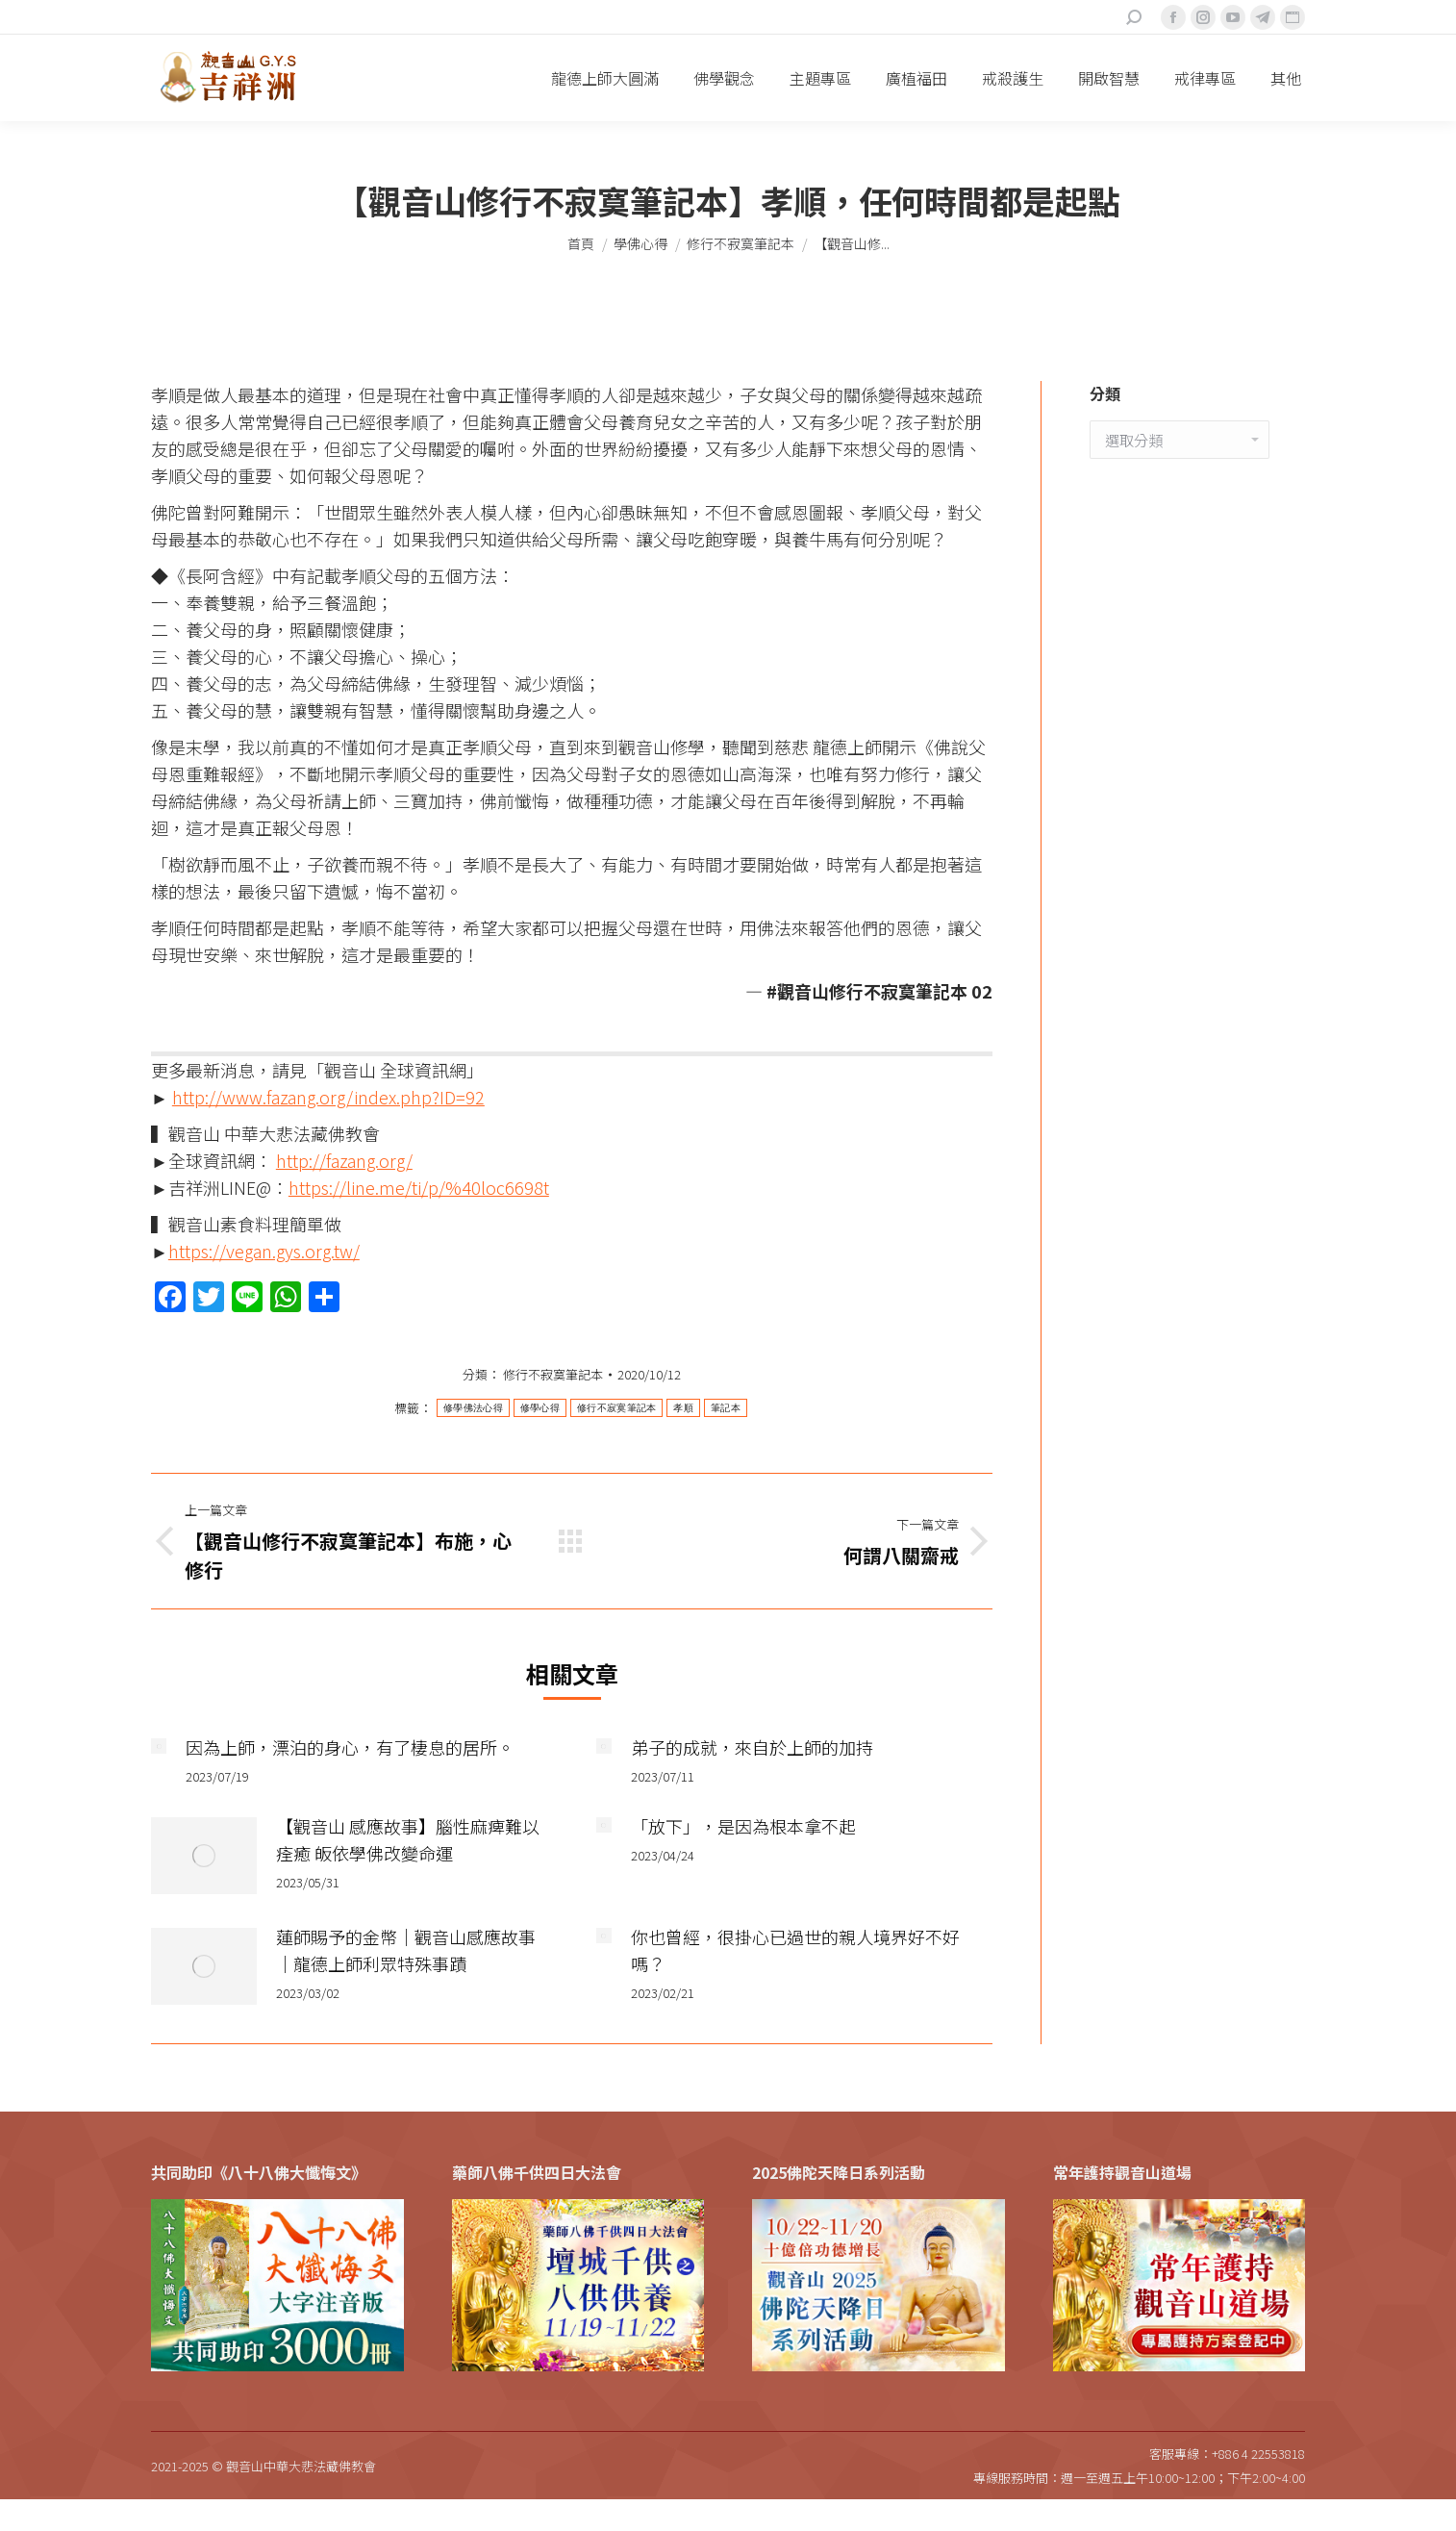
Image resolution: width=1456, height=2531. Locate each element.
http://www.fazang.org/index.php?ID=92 (328, 1096)
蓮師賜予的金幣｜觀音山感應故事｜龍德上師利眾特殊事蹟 (406, 1950)
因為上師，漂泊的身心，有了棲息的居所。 (350, 1746)
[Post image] (158, 1746)
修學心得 (540, 1408)
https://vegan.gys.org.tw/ (264, 1250)
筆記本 (726, 1408)
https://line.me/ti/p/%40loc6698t (419, 1187)
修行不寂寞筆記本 (553, 1374)
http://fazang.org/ (344, 1160)
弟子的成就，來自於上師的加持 (752, 1746)
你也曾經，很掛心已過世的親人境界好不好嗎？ (795, 1950)
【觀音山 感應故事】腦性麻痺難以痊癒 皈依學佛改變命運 (408, 1839)
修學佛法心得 (473, 1408)
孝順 (683, 1408)
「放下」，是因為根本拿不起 (743, 1825)
